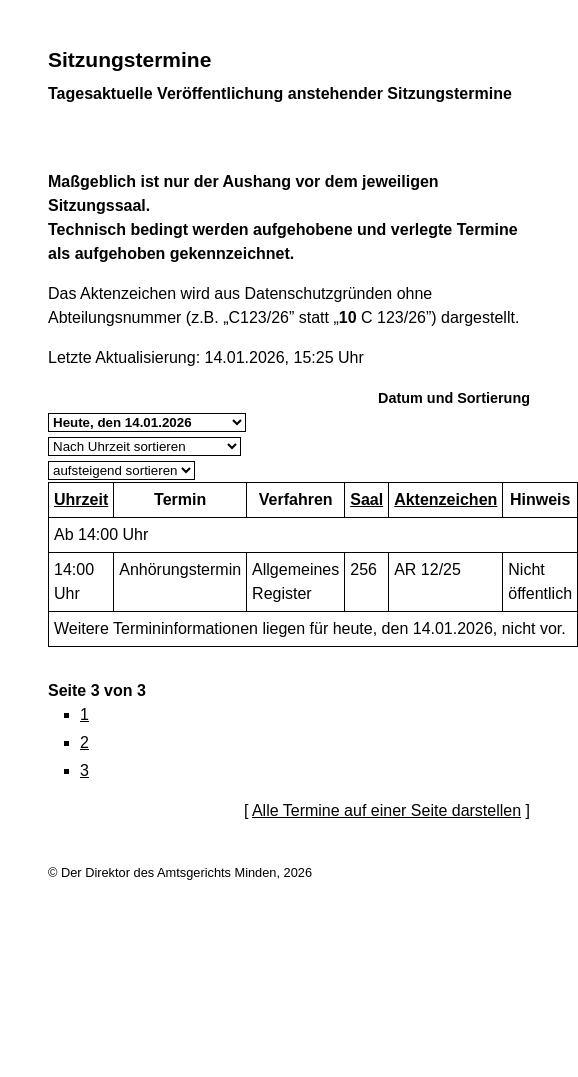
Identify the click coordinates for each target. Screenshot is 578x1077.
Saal (366, 499)
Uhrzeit (81, 499)
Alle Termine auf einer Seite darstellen (386, 810)
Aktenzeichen (445, 499)
